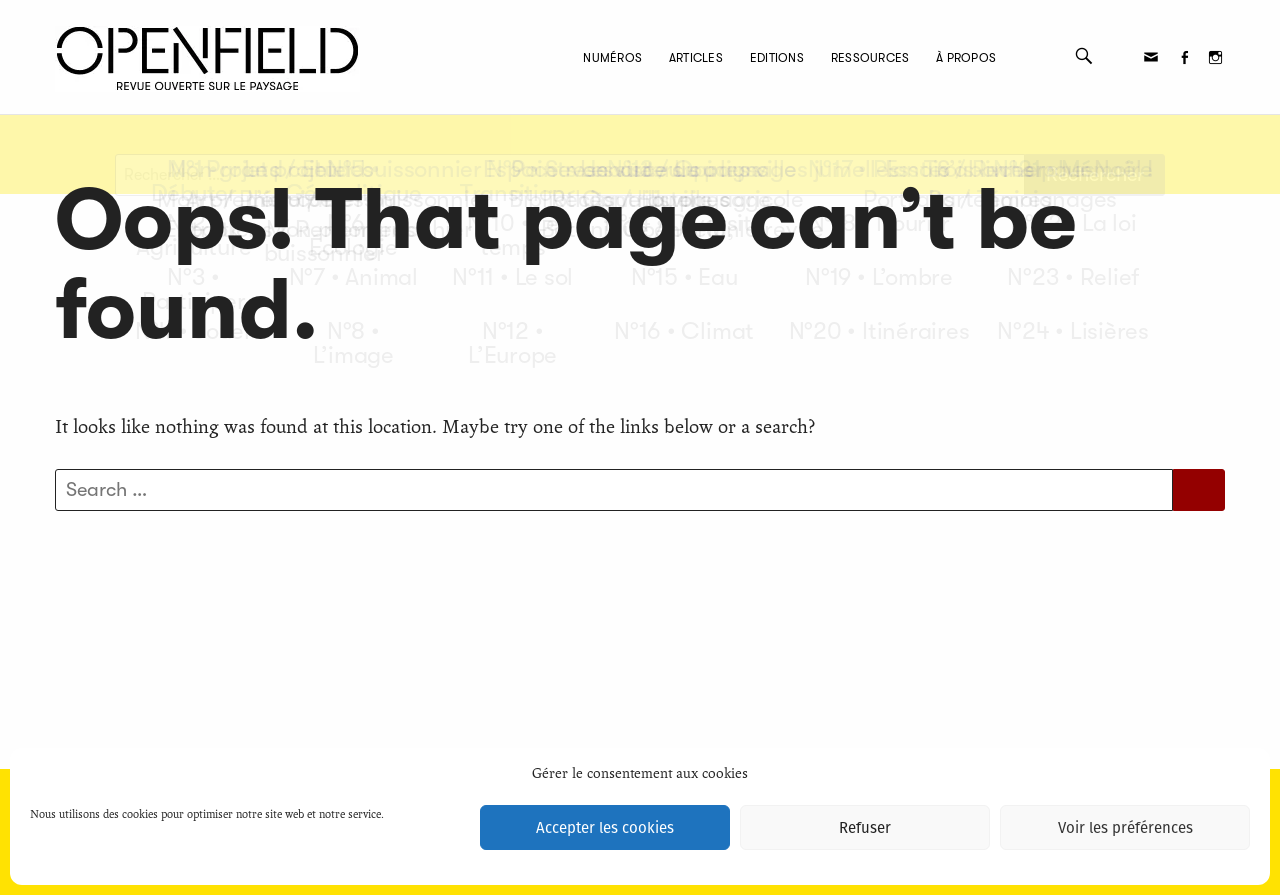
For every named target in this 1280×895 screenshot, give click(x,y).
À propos (915, 58)
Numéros (561, 58)
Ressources (818, 58)
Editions (725, 58)
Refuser (865, 828)
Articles (644, 58)
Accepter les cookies (605, 828)
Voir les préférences (1125, 828)
